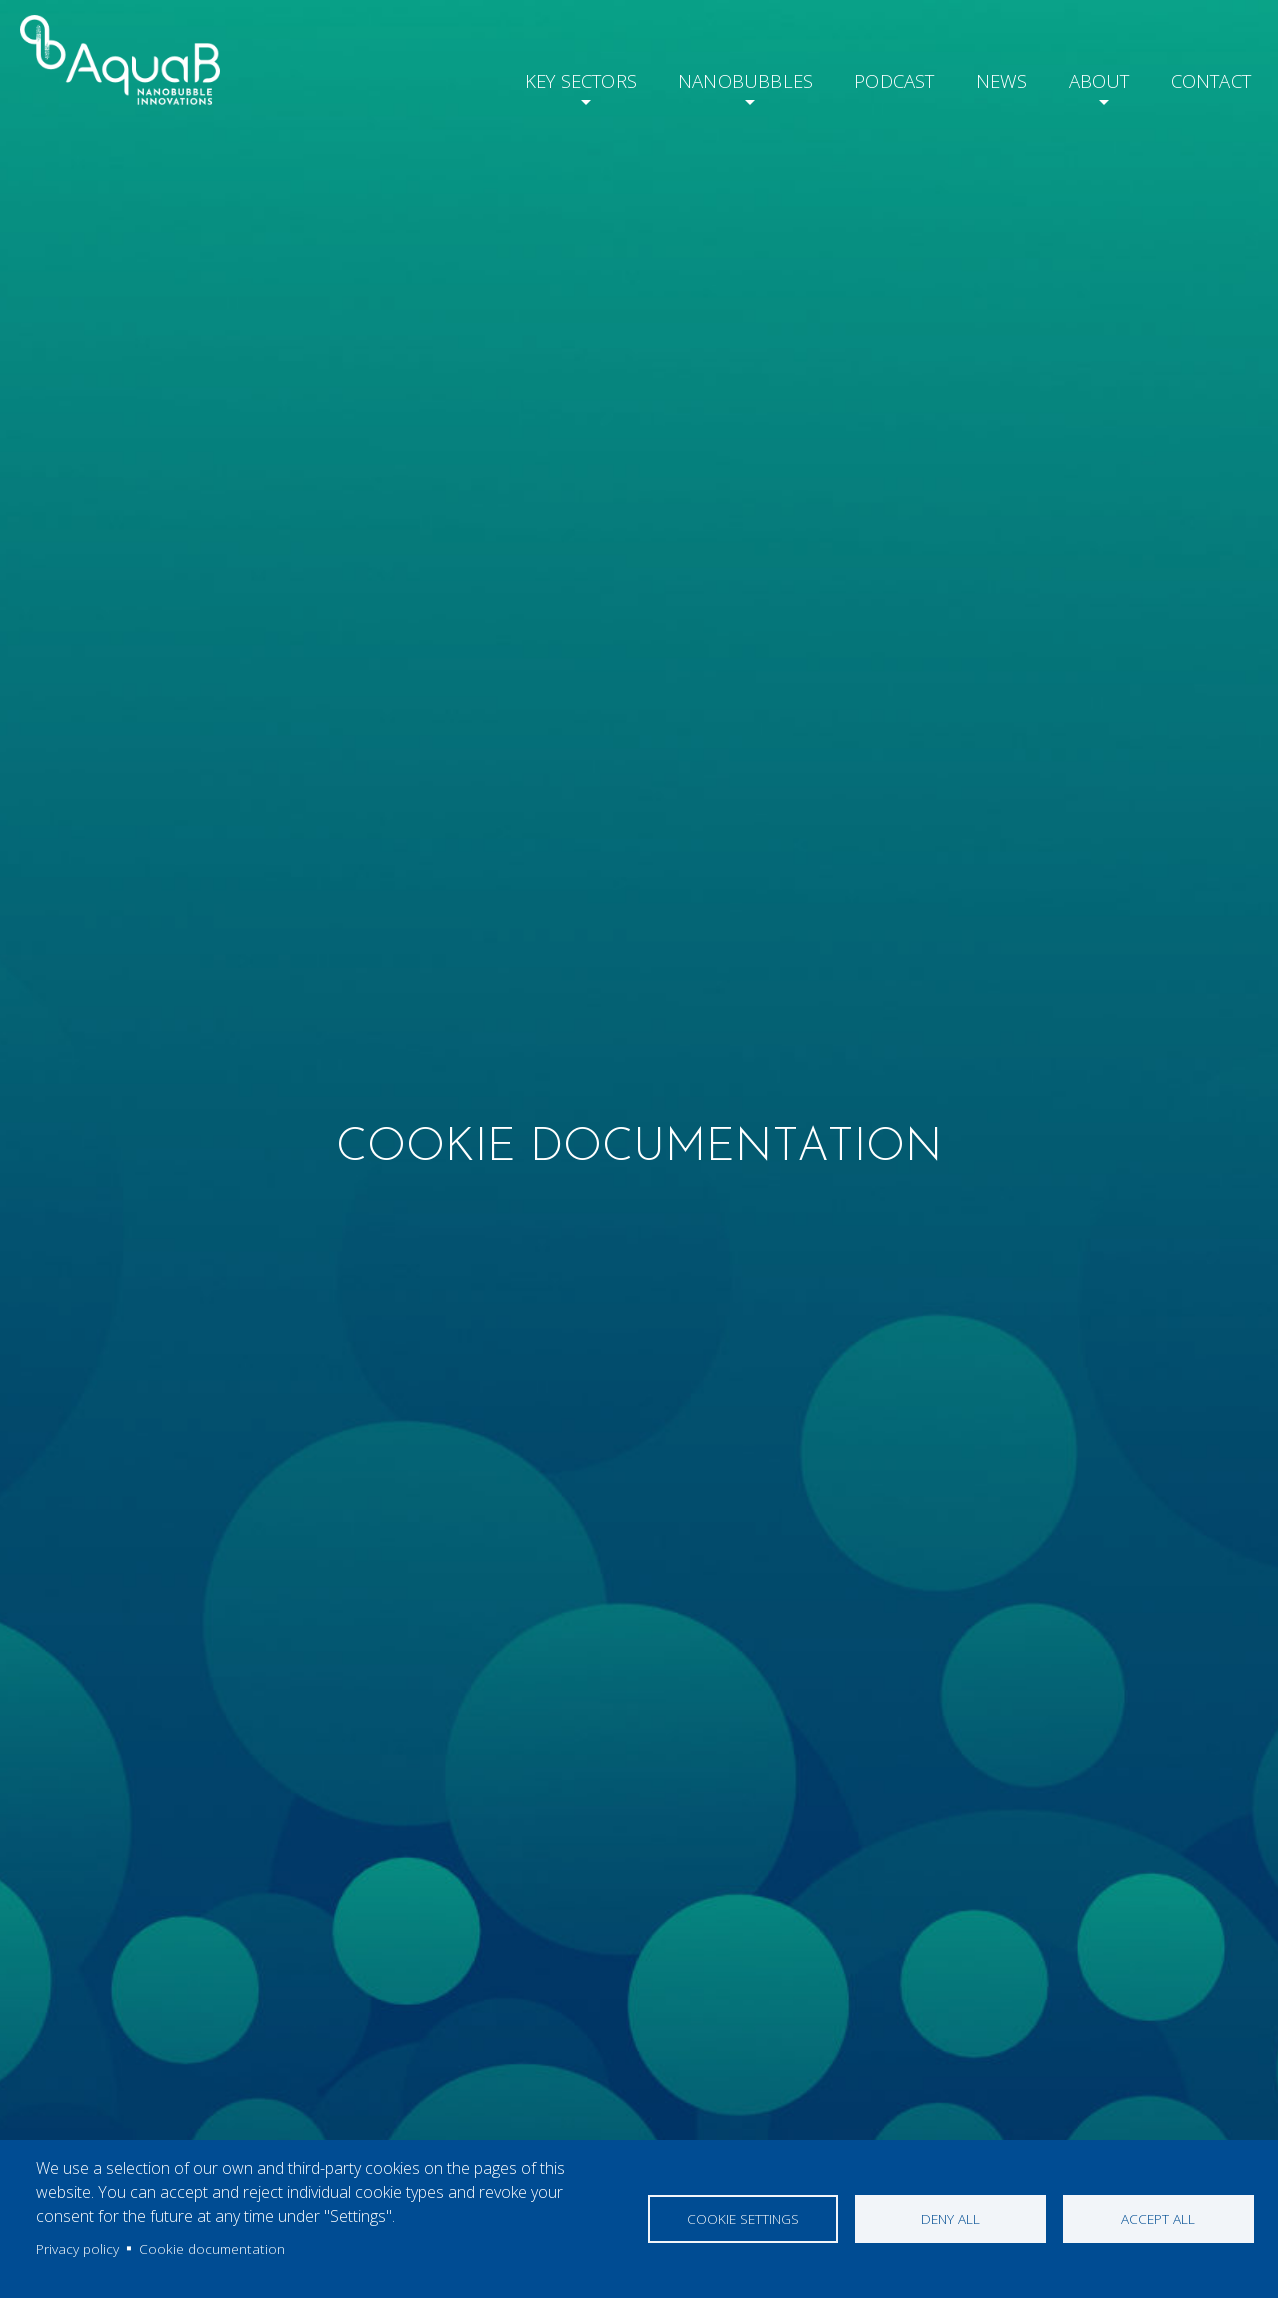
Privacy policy (77, 2248)
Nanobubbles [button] (719, 78)
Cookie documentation (212, 2248)
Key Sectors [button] (547, 78)
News (985, 78)
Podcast (874, 78)
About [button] (1086, 78)
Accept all (1158, 2218)
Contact (1206, 78)
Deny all (950, 2218)
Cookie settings (743, 2218)
